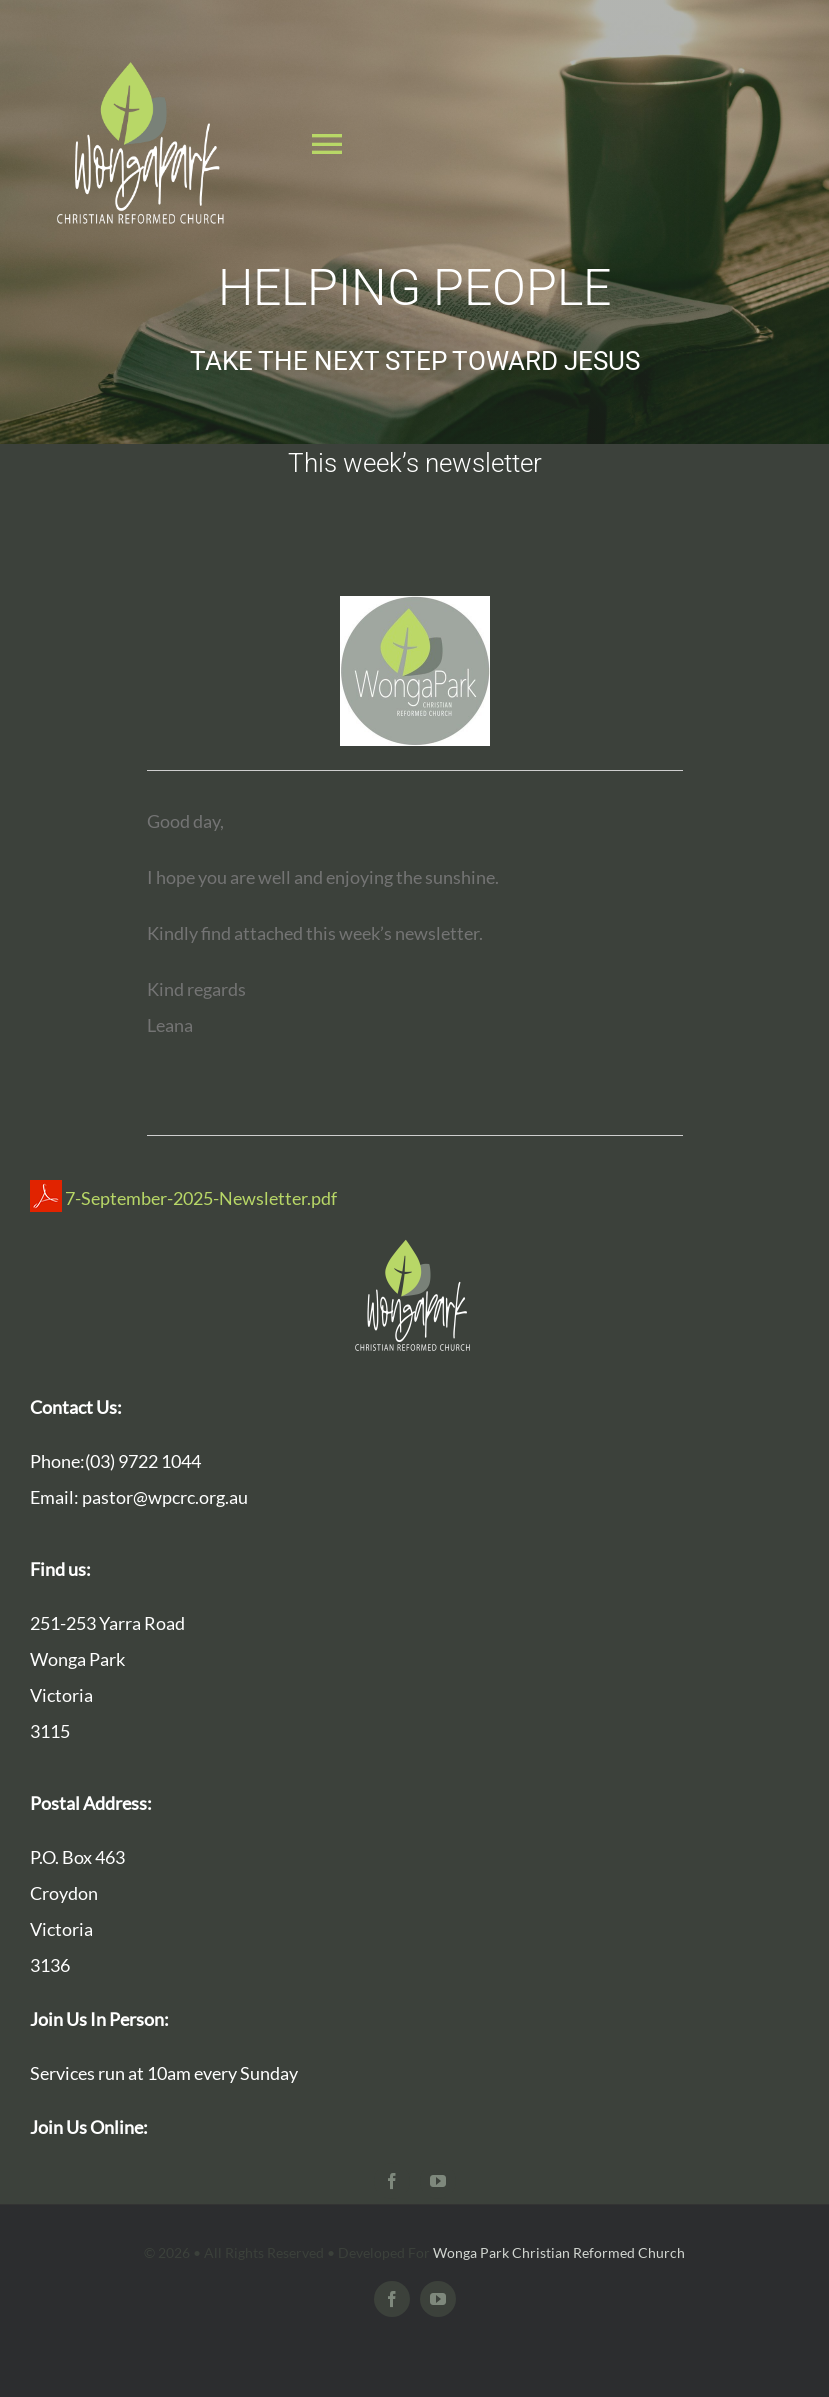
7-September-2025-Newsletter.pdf (183, 1198)
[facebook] (392, 2181)
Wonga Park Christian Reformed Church (559, 2252)
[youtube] (438, 2181)
